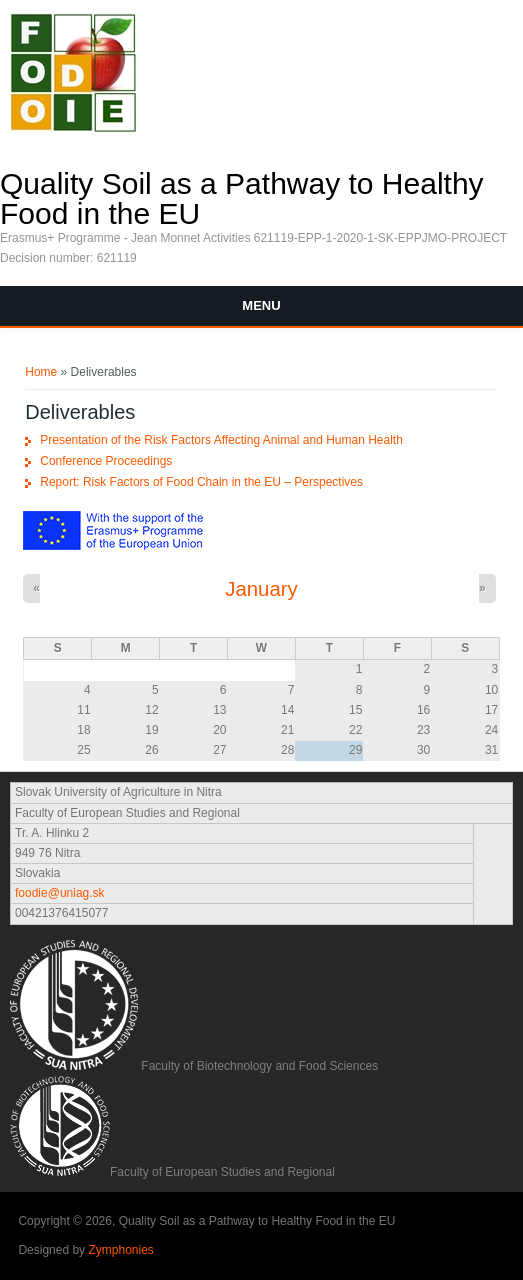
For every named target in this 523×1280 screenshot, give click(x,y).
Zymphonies (120, 1250)
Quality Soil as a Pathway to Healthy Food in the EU (242, 199)
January (261, 589)
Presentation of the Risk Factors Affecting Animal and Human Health (221, 440)
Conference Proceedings (106, 461)
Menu (261, 305)
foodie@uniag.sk (60, 893)
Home (41, 372)
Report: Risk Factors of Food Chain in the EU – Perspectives (201, 482)
